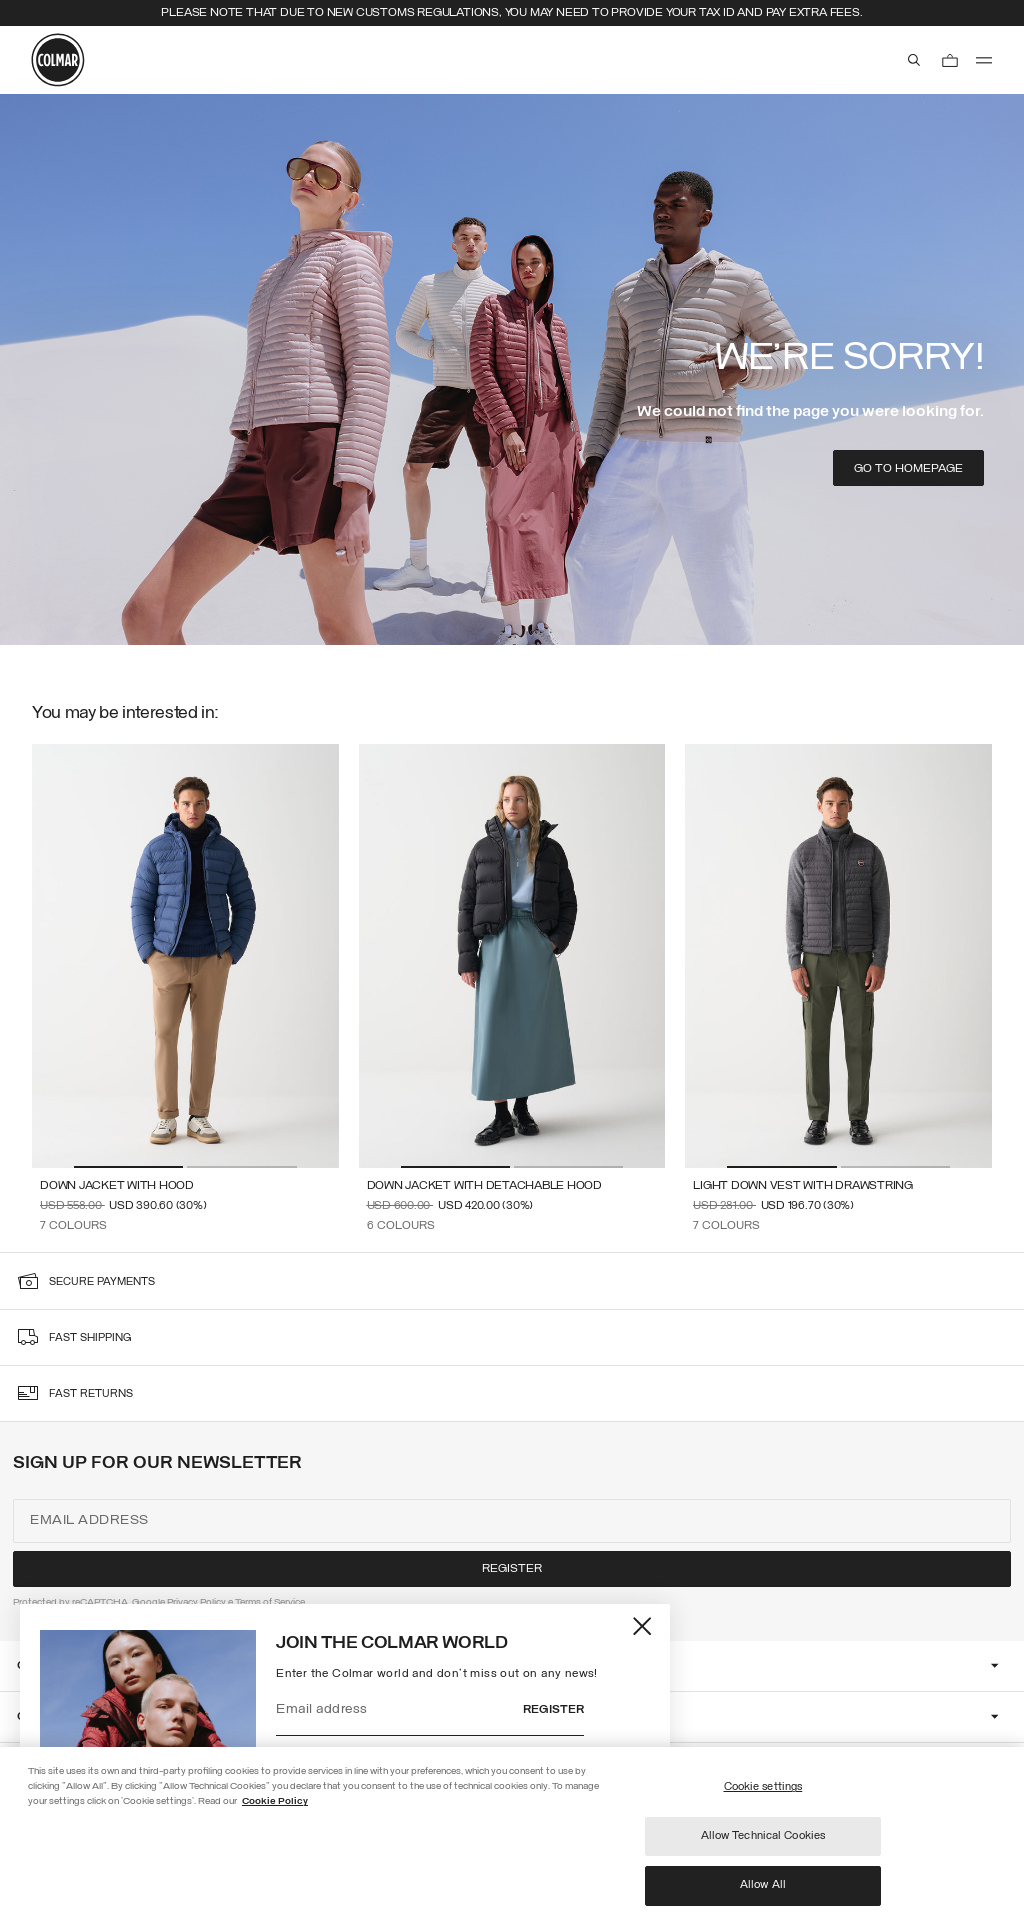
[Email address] (400, 1711)
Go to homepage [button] (908, 469)
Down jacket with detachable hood (484, 1186)
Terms (248, 1602)
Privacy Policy (196, 1602)
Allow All (763, 1885)
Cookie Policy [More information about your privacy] (275, 1801)
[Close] (643, 1626)
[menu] (984, 60)
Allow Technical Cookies (763, 1836)
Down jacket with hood (117, 1186)
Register (553, 1710)
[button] (128, 1167)
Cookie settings (763, 1787)
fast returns (91, 1394)
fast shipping (90, 1338)
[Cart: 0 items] (950, 60)
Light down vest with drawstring (803, 1186)
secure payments (102, 1282)
